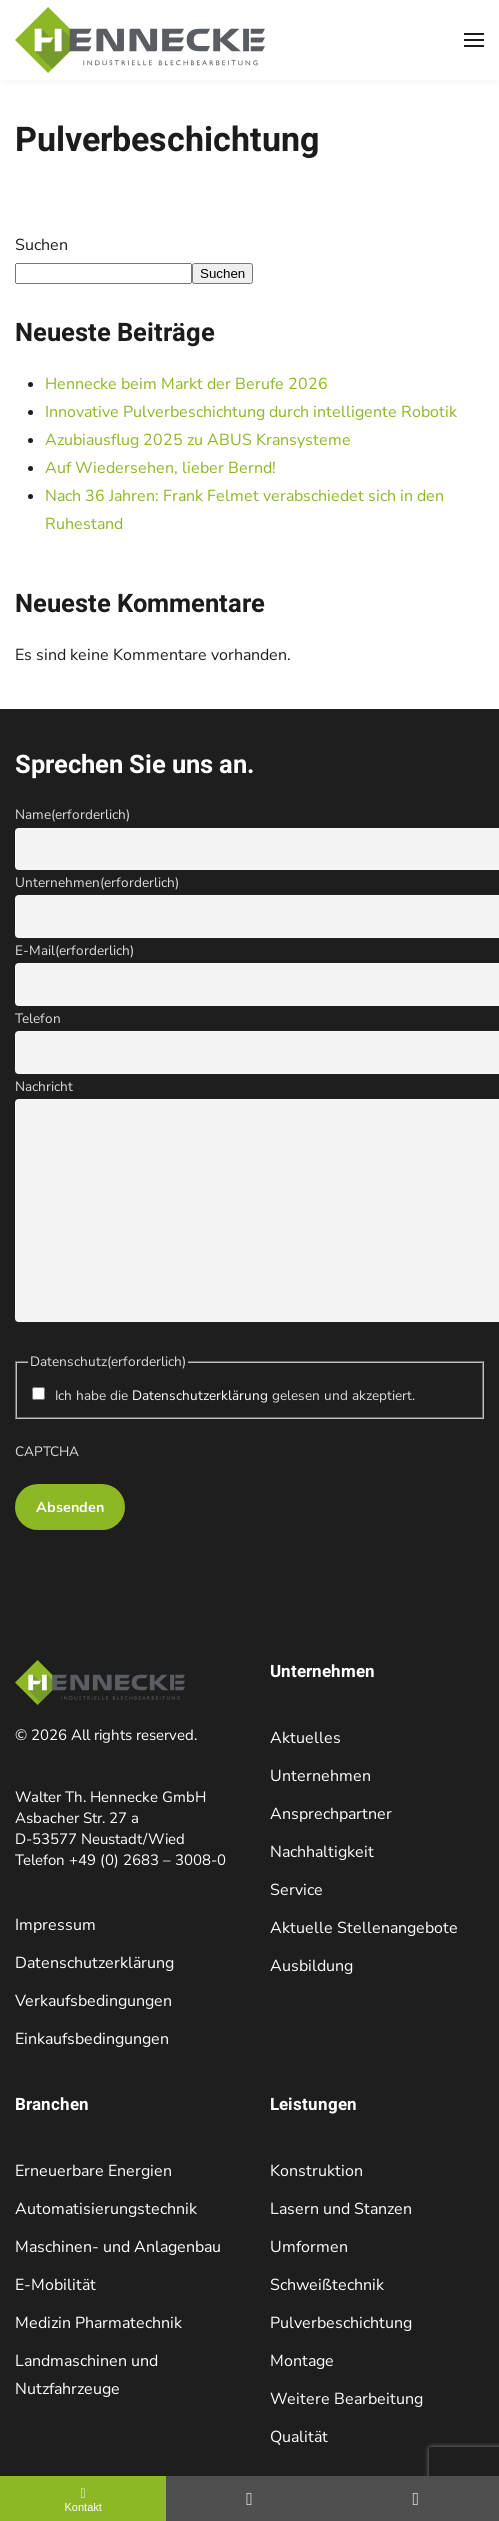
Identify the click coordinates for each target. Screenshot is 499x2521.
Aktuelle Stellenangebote (364, 1928)
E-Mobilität (55, 2285)
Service (296, 1890)
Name (72, 814)
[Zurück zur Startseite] (140, 40)
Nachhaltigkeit (322, 1852)
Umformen (309, 2247)
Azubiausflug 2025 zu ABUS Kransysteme (200, 440)
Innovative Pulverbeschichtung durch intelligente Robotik (253, 412)
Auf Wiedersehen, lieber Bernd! (160, 468)
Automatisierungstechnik (106, 2209)
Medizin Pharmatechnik (98, 2323)
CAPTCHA (47, 1451)
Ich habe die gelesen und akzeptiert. (235, 1395)
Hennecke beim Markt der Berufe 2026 (186, 384)
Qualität (299, 2437)
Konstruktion (316, 2171)
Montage (302, 2361)
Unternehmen (97, 882)
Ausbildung (311, 1966)
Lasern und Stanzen (341, 2209)
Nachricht (44, 1086)
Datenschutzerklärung (200, 1395)
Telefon (38, 1018)
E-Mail (74, 950)
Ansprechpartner (331, 1814)
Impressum (55, 1925)
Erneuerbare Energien (93, 2171)
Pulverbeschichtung (341, 2323)
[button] (474, 40)
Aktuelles (305, 1738)
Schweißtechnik (327, 2285)
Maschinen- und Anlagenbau (118, 2247)
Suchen (41, 245)
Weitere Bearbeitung (346, 2399)
